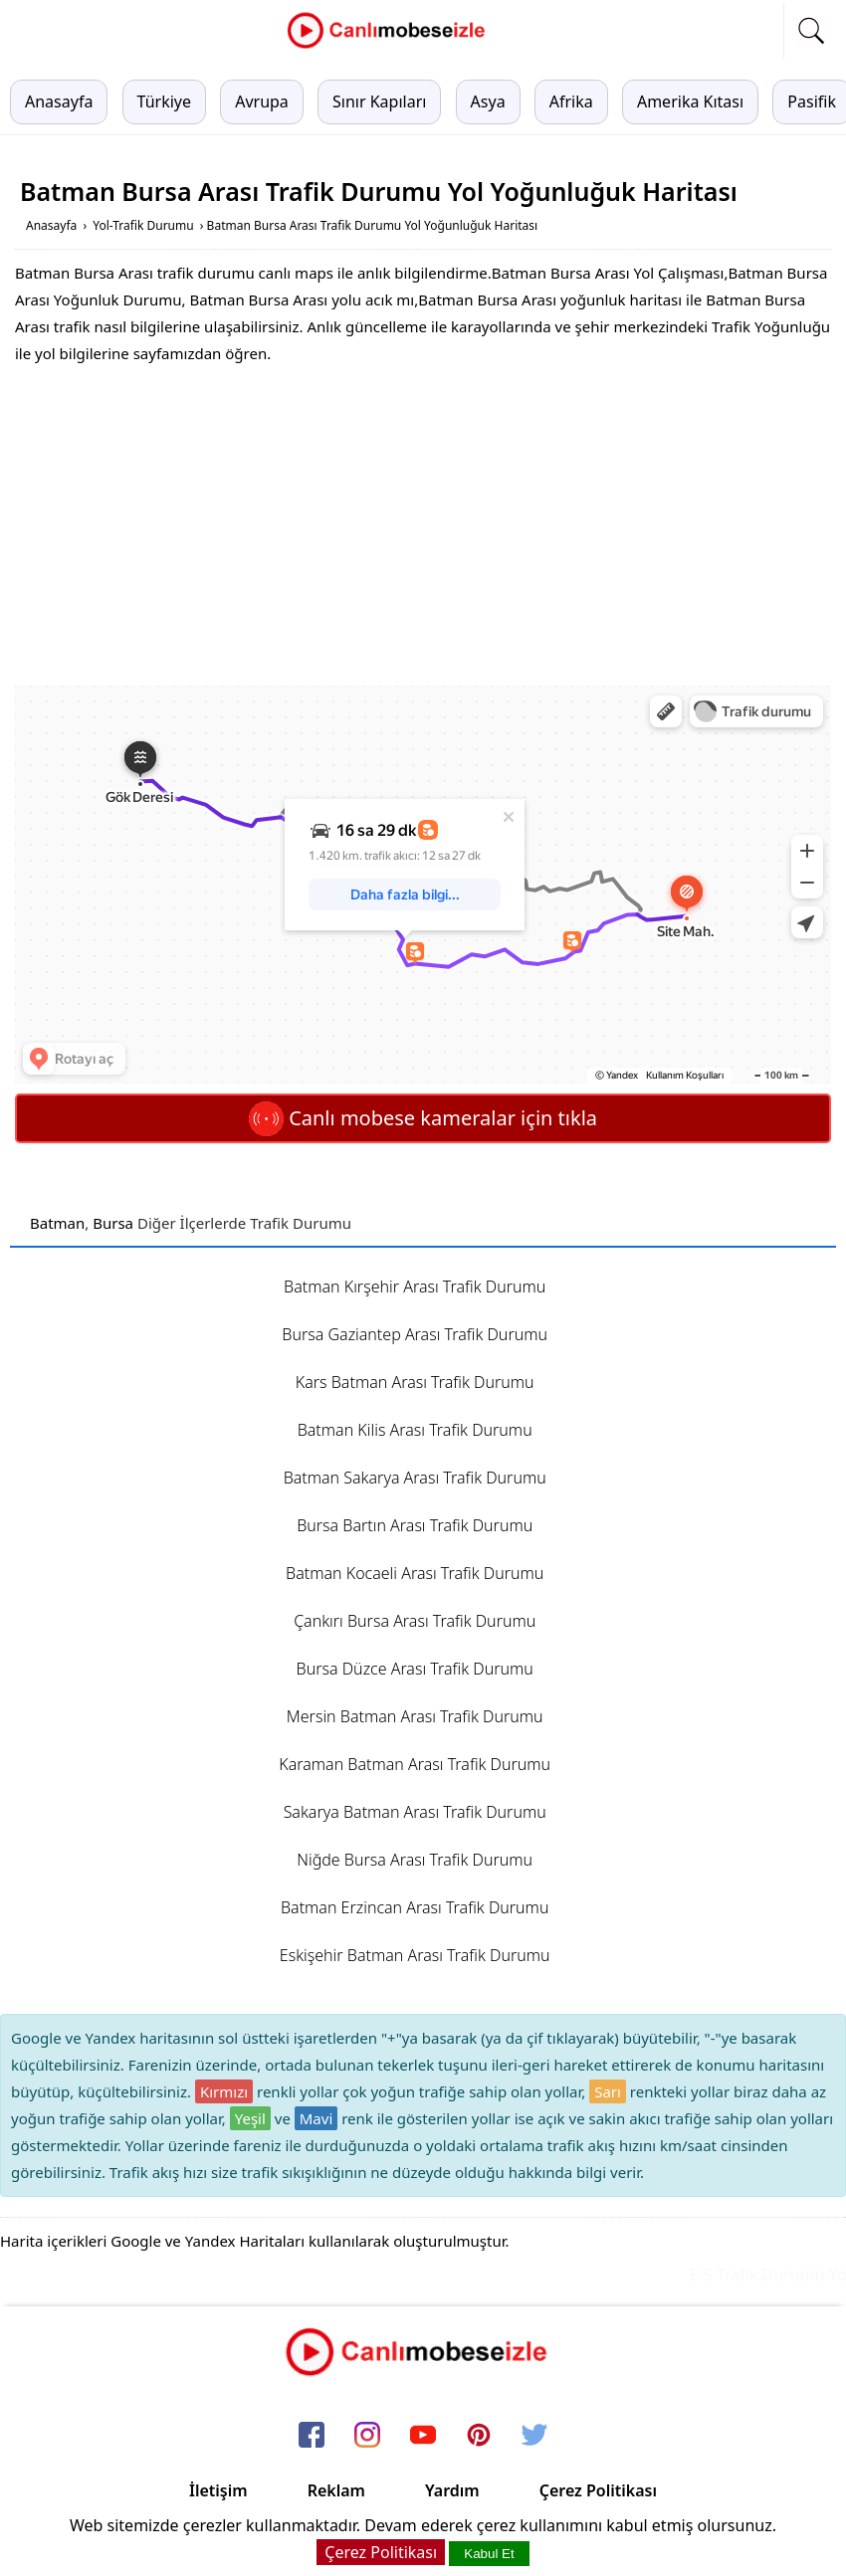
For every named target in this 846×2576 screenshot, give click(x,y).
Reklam (336, 2490)
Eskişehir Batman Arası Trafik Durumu (415, 1955)
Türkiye (164, 101)
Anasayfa (59, 101)
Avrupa (262, 101)
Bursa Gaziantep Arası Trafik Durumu (414, 1334)
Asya (488, 101)
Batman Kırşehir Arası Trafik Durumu (414, 1286)
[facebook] (311, 2436)
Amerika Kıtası (690, 101)
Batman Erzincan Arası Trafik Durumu (414, 1907)
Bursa (113, 1223)
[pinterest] (479, 2436)
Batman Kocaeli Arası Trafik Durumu (414, 1573)
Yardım (452, 2490)
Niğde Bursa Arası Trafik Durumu (414, 1860)
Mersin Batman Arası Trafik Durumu (415, 1716)
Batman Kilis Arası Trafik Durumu (415, 1430)
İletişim (218, 2490)
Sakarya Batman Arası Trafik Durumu (415, 1812)
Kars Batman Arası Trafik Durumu (415, 1382)
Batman (57, 1223)
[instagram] (367, 2436)
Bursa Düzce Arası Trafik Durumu (415, 1669)
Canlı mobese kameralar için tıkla (423, 1117)
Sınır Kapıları (379, 101)
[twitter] (534, 2436)
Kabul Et (489, 2553)
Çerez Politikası (598, 2490)
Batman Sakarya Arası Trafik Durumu (415, 1477)
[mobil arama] (811, 31)
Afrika (571, 101)
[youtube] (423, 2436)
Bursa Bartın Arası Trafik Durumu (414, 1525)
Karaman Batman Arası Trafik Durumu (414, 1764)
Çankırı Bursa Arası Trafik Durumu (414, 1621)
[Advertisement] (423, 526)
